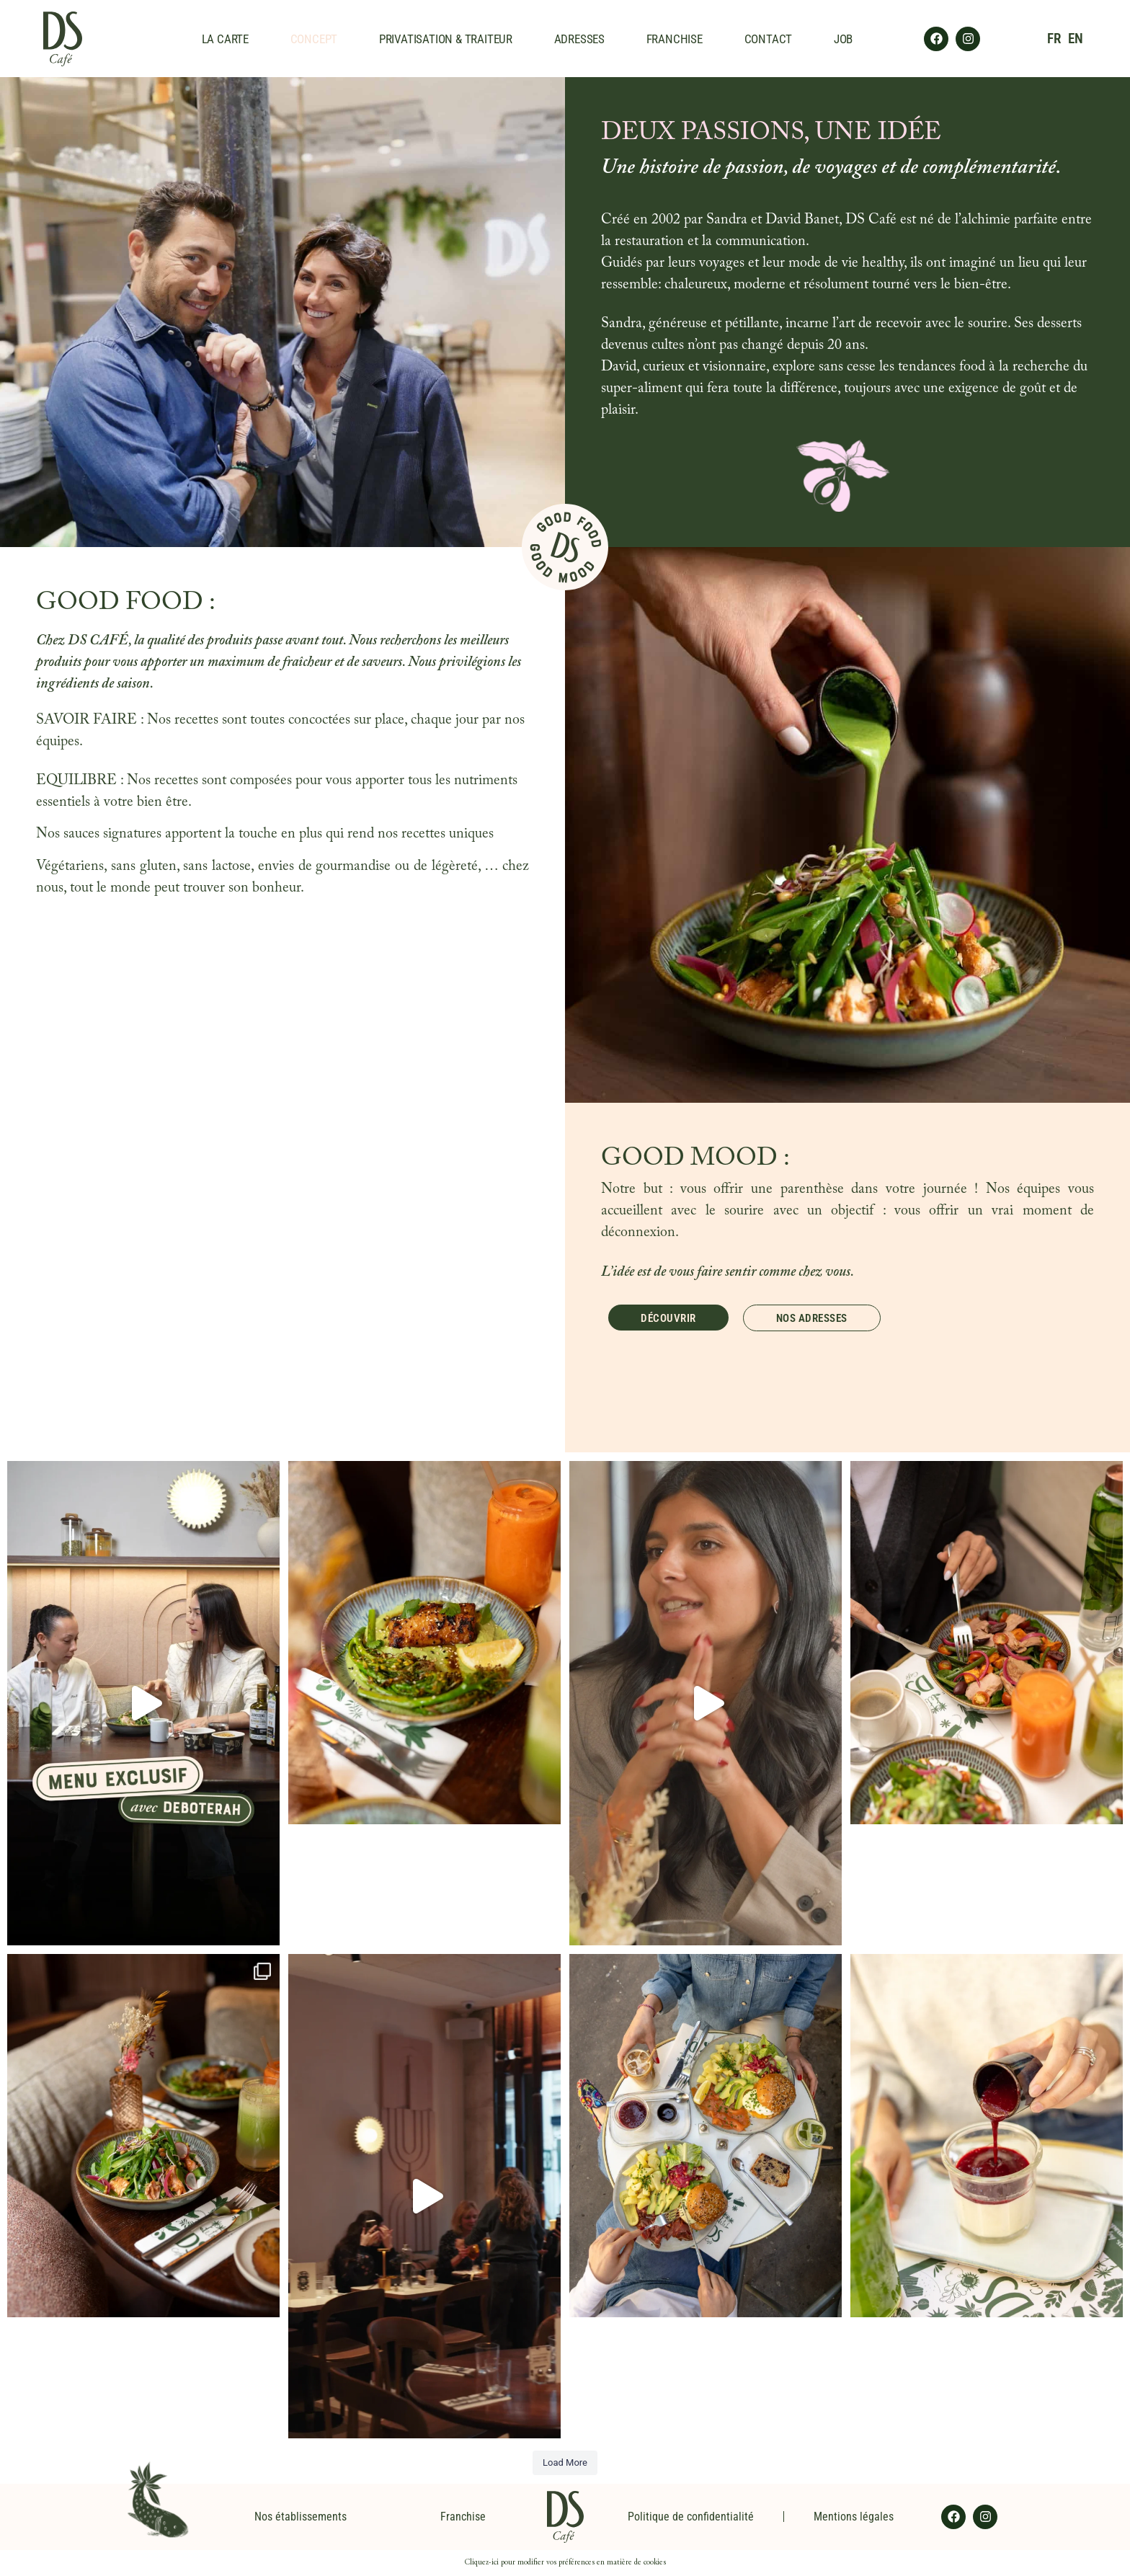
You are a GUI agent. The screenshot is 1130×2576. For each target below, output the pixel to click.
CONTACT (768, 39)
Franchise (463, 2516)
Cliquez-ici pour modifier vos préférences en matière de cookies (565, 2563)
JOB (843, 39)
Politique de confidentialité (691, 2516)
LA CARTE (225, 39)
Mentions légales (854, 2516)
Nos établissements (300, 2516)
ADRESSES (579, 39)
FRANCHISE (674, 39)
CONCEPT (314, 39)
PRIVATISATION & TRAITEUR (445, 39)
